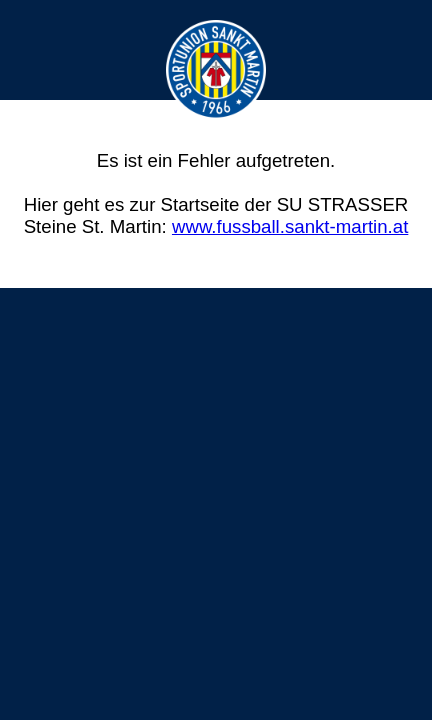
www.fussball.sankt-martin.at (290, 226)
